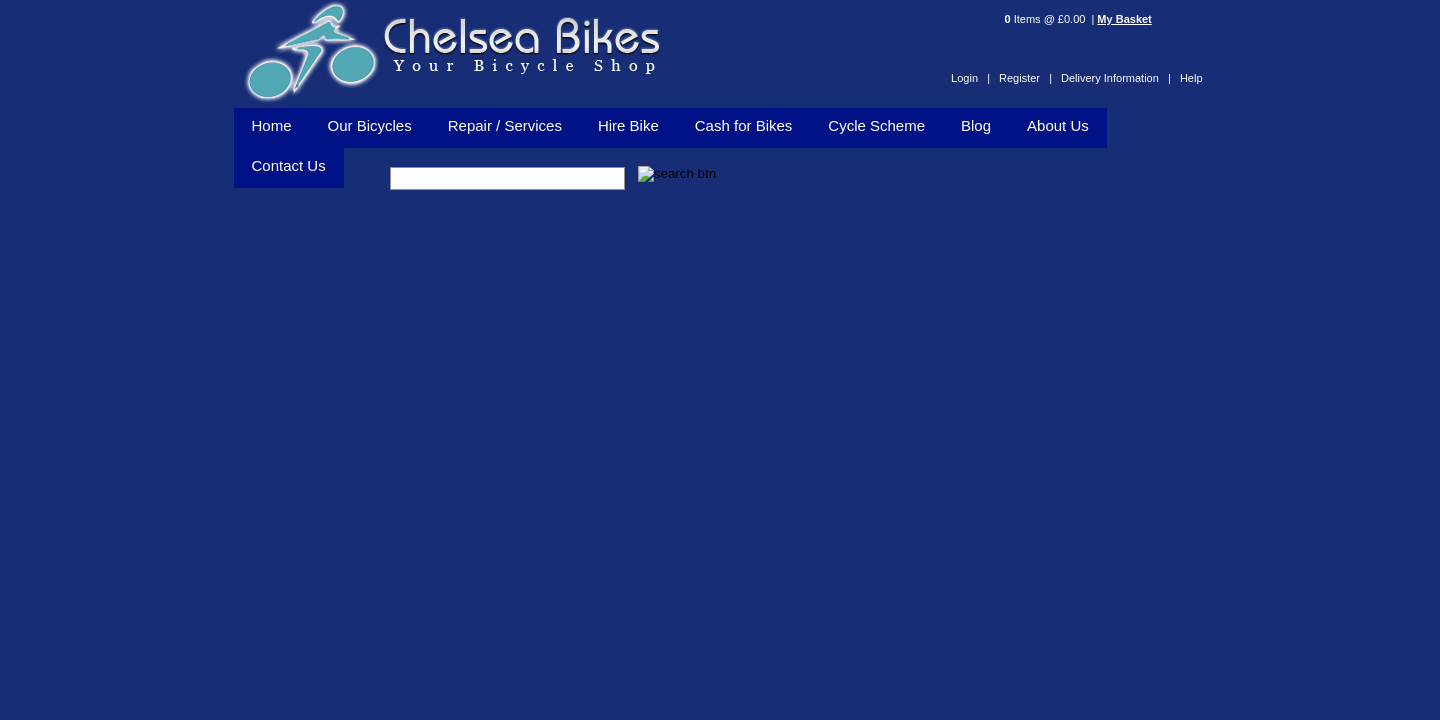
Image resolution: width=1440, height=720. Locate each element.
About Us (1058, 125)
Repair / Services (505, 125)
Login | (970, 78)
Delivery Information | (1116, 78)
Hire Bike (628, 125)
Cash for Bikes (744, 125)
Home (272, 125)
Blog (976, 125)
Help (1191, 78)
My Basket (1124, 19)
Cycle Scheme (876, 125)
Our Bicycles (370, 125)
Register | (1025, 78)
